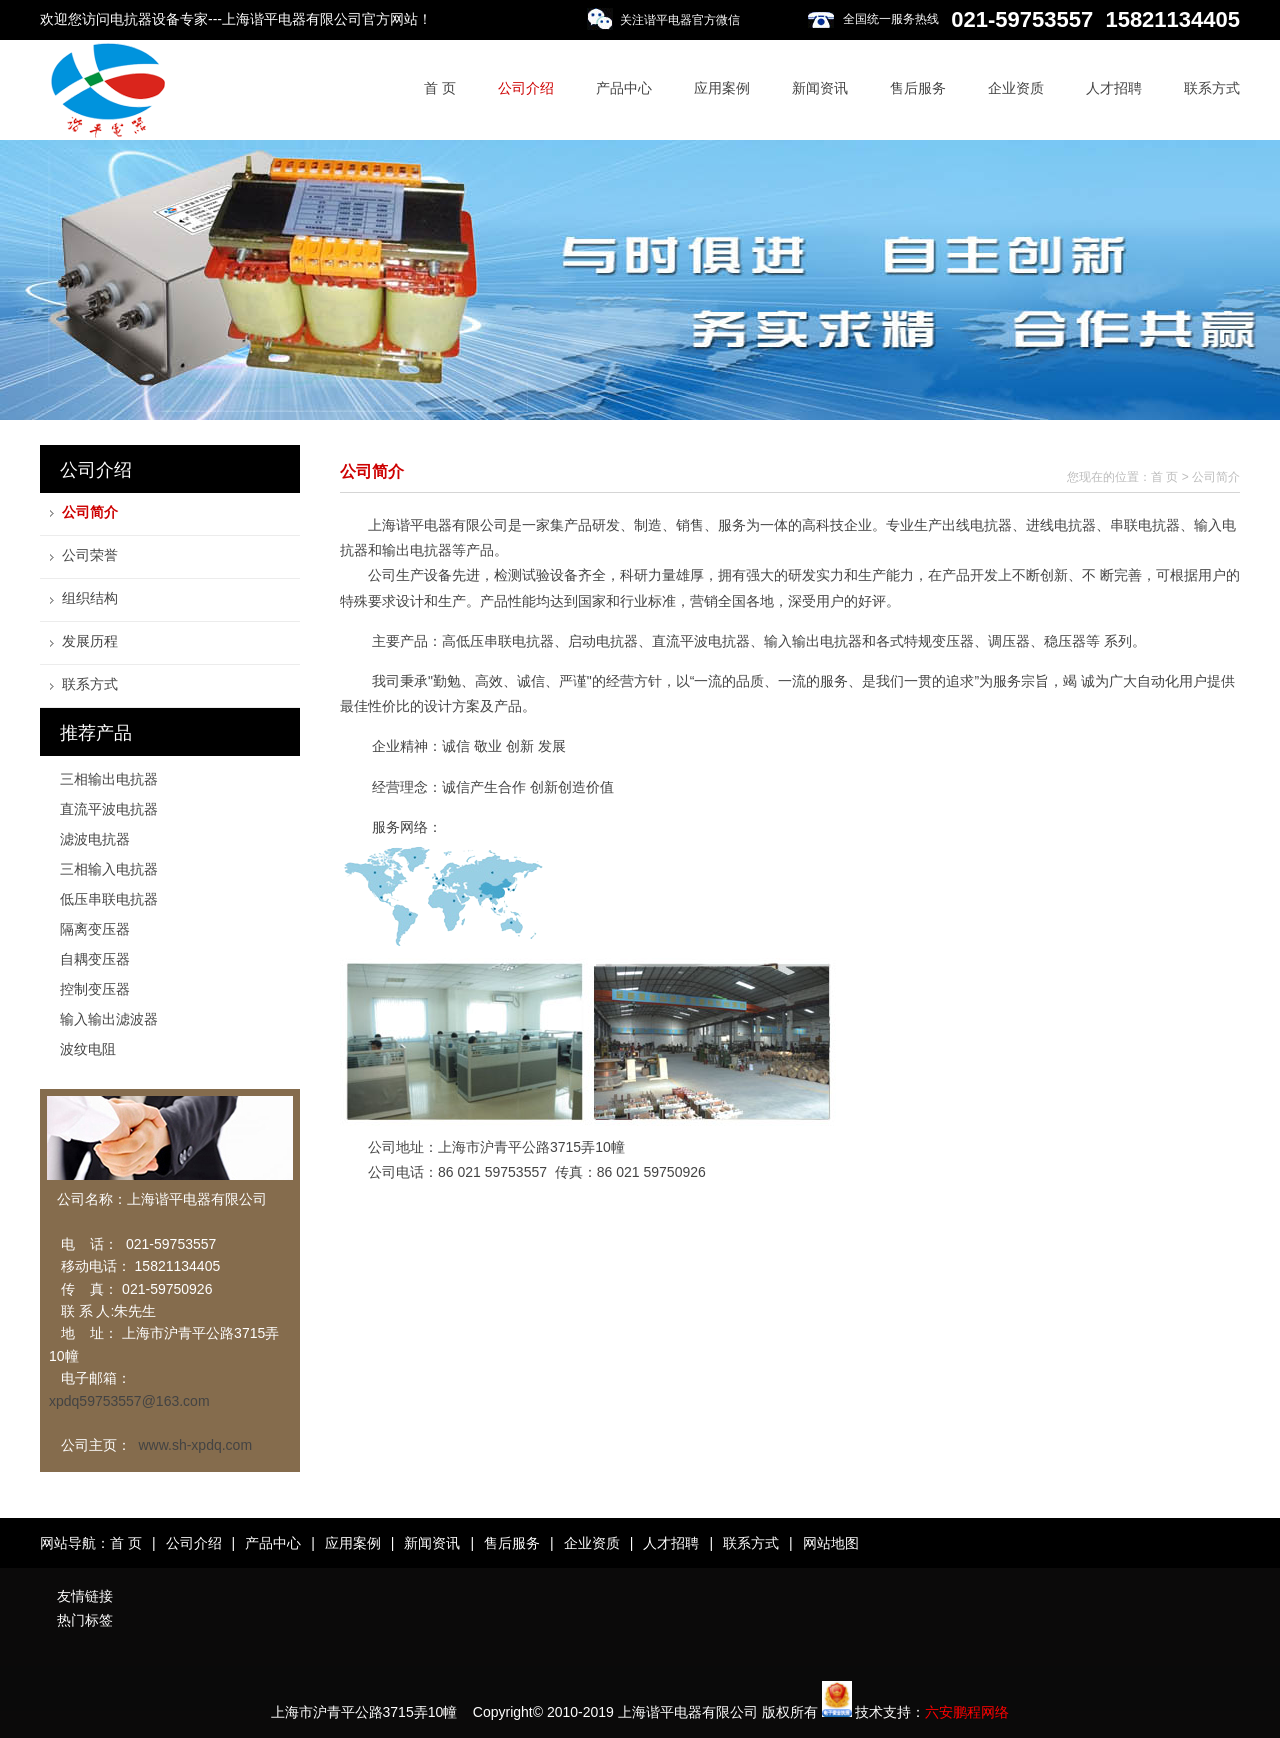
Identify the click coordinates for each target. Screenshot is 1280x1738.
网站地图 (831, 1543)
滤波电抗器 (95, 839)
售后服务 (918, 88)
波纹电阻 (88, 1049)
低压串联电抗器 (109, 899)
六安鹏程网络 (967, 1712)
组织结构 (90, 598)
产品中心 (624, 88)
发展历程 (90, 641)
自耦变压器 (95, 959)
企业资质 (1016, 88)
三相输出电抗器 (109, 779)
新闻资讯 (820, 88)
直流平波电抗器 (109, 809)
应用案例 (722, 88)
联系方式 (1212, 88)
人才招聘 (1114, 88)
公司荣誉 (90, 555)
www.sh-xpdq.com (195, 1445)
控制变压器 (95, 989)
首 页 (440, 88)
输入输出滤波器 (109, 1019)
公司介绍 (526, 88)
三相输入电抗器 (109, 869)
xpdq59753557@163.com (129, 1401)
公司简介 (90, 512)
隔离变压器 (95, 929)
